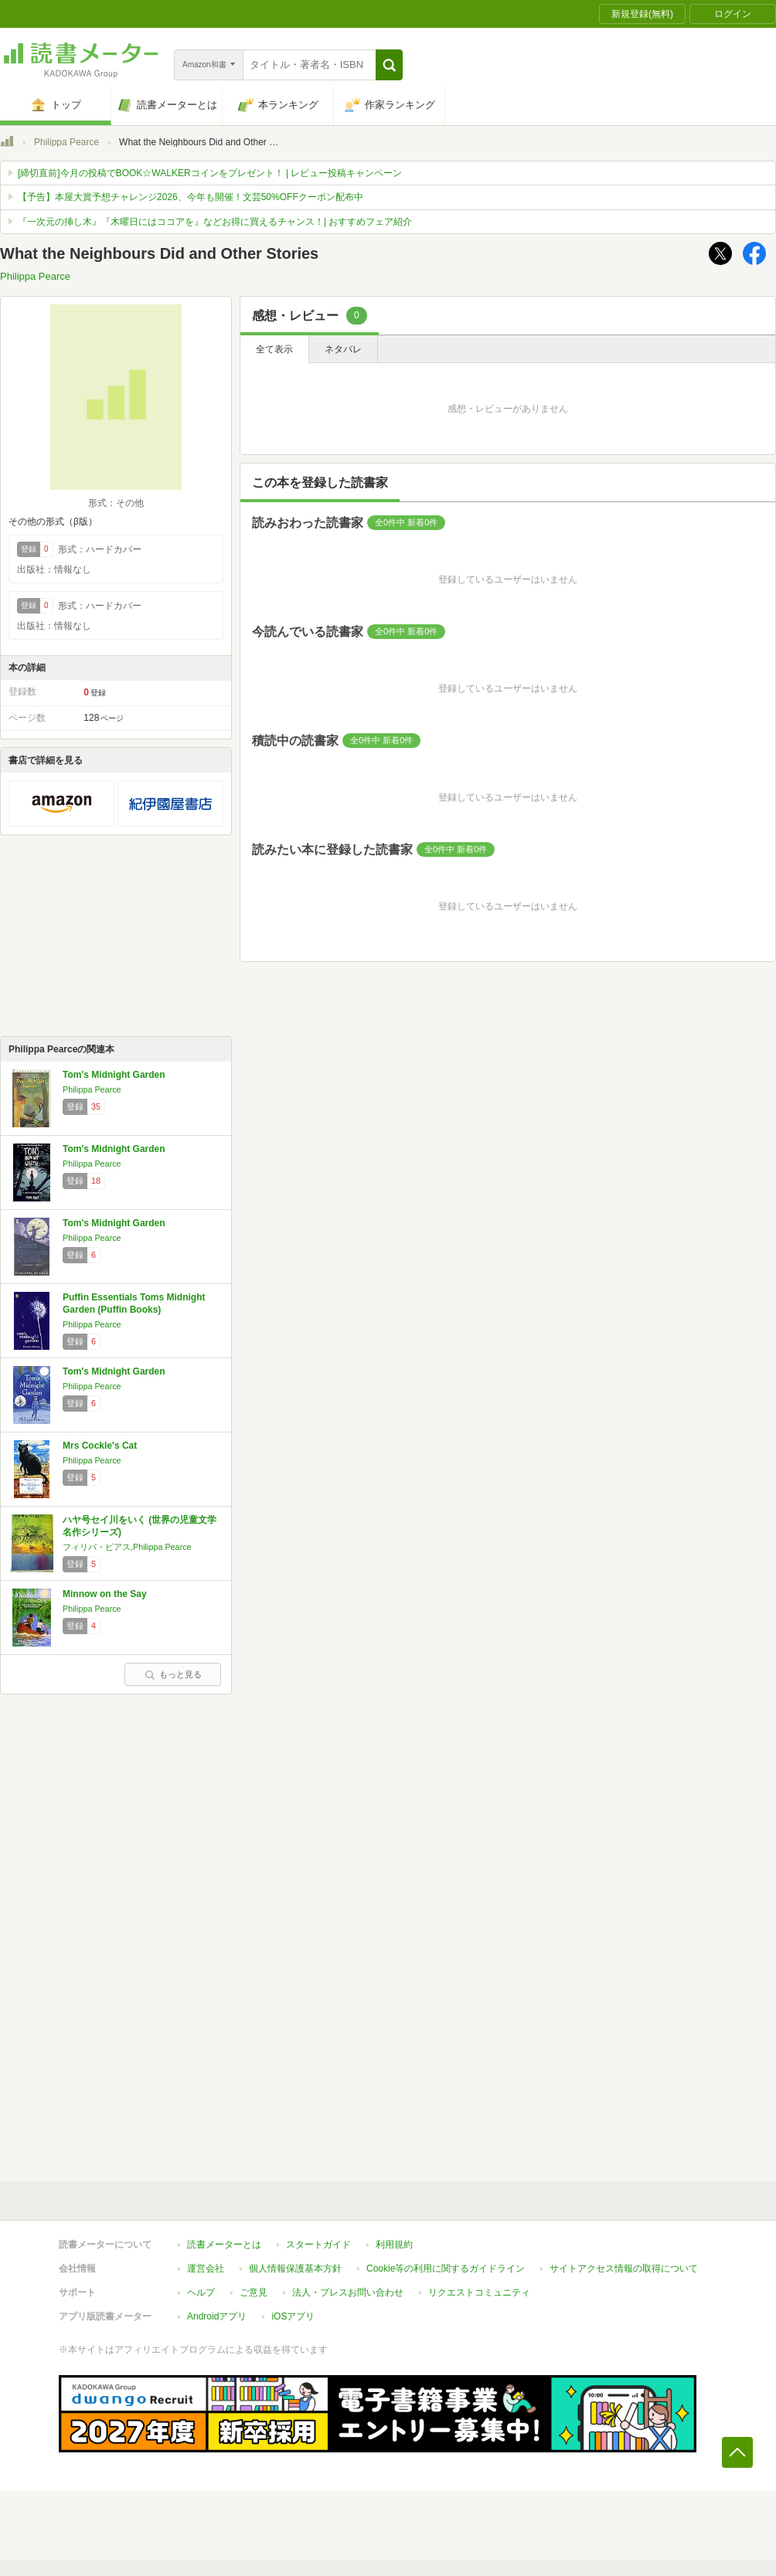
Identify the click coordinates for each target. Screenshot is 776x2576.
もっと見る (173, 1674)
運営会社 (205, 2268)
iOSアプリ (293, 2316)
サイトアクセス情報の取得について (624, 2268)
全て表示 (274, 349)
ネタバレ (343, 349)
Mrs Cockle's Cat (100, 1445)
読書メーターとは (224, 2244)
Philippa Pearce (66, 142)
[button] (389, 64)
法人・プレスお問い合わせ (347, 2292)
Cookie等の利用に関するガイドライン (445, 2268)
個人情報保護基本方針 (295, 2268)
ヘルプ (201, 2292)
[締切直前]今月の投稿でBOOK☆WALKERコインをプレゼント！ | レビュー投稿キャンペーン (210, 173)
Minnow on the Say (105, 1594)
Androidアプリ (217, 2316)
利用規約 (394, 2244)
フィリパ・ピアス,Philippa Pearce (127, 1546)
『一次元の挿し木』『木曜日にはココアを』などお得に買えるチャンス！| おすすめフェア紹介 (215, 221)
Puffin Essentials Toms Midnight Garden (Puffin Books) (134, 1303)
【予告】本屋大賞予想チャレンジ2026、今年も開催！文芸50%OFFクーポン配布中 (190, 197)
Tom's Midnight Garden (114, 1074)
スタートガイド (318, 2244)
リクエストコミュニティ (479, 2292)
